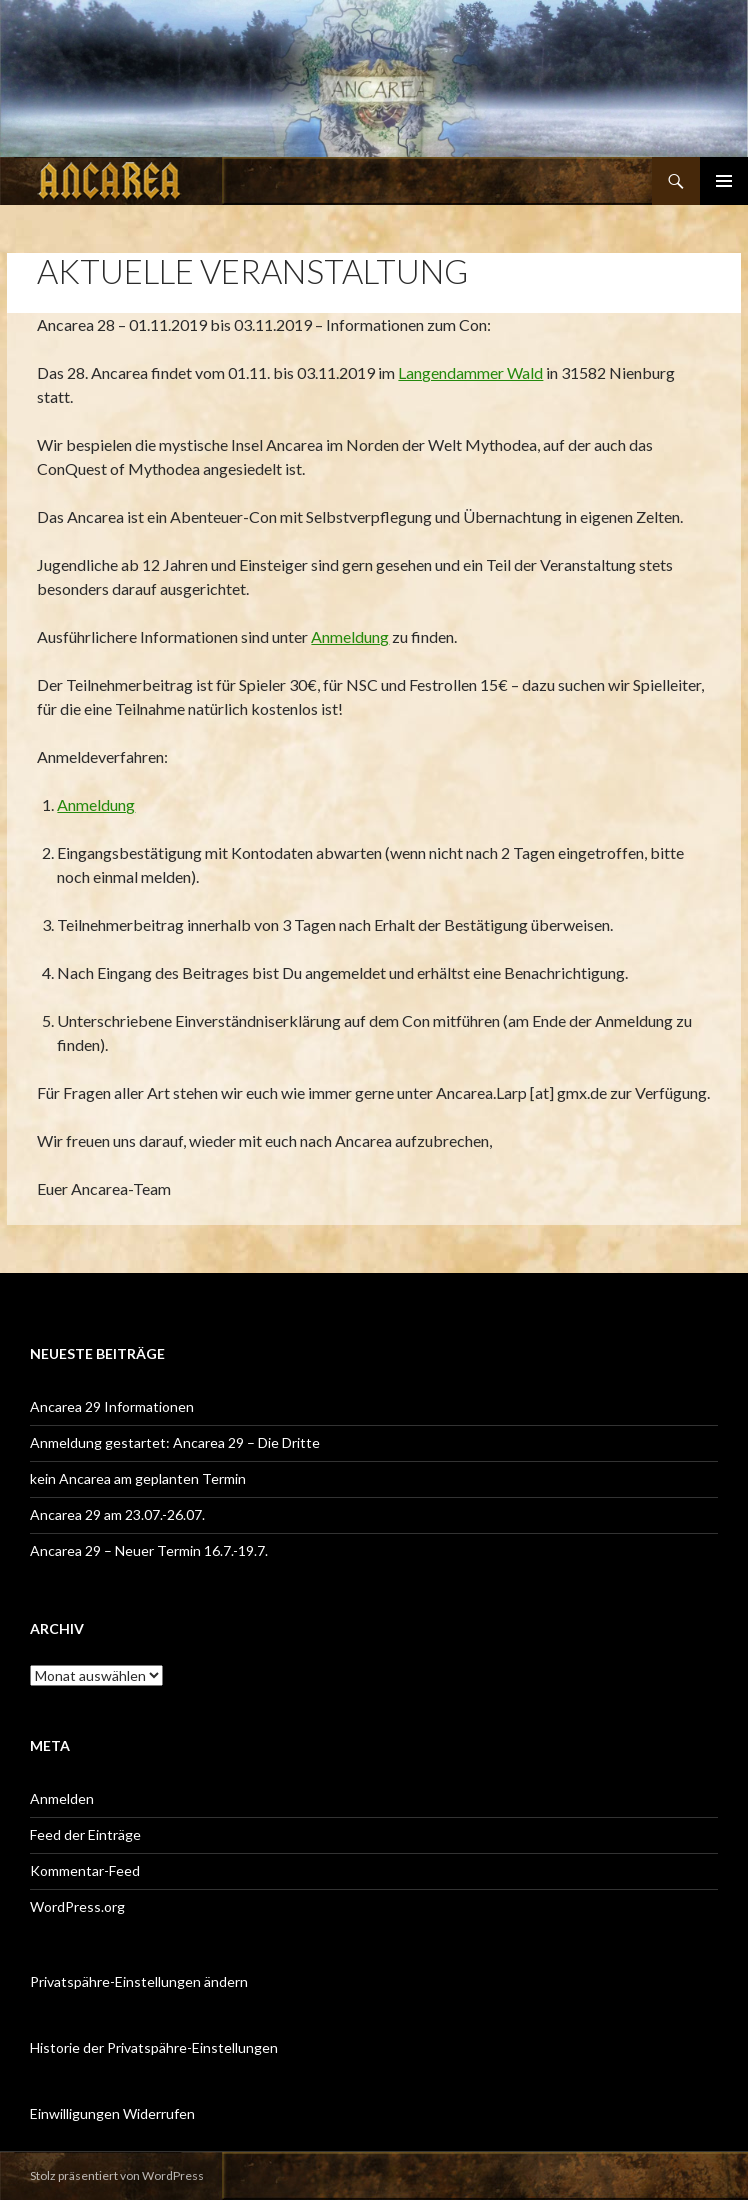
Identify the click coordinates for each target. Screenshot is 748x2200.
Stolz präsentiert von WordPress (117, 2175)
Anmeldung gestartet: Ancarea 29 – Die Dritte (175, 1442)
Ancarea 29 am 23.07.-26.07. (117, 1514)
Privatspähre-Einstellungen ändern (139, 1981)
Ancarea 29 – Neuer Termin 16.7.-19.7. (149, 1550)
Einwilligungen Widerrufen (112, 2113)
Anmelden (62, 1798)
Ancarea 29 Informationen (112, 1406)
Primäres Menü (724, 181)
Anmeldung (350, 636)
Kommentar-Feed (85, 1870)
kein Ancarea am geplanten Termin (138, 1478)
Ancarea (111, 181)
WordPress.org (77, 1906)
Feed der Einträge (85, 1834)
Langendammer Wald (470, 372)
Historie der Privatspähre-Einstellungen (154, 2047)
